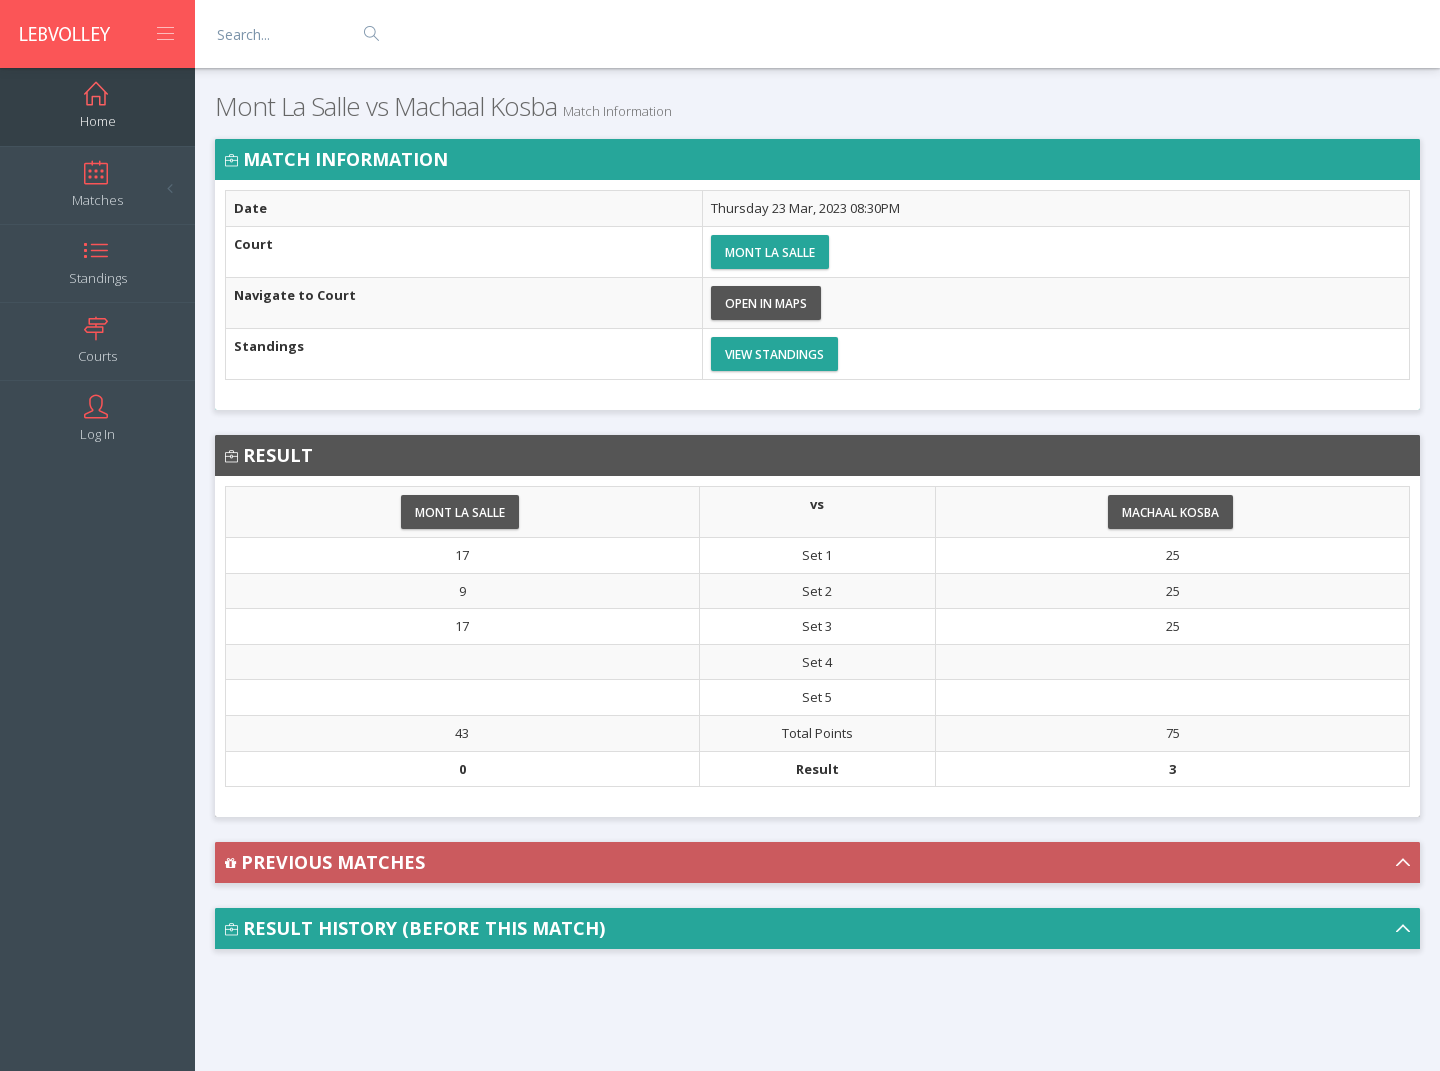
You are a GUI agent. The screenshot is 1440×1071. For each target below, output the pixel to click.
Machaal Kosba (1170, 512)
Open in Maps (766, 303)
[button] (817, 862)
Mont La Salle (770, 252)
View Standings (774, 354)
